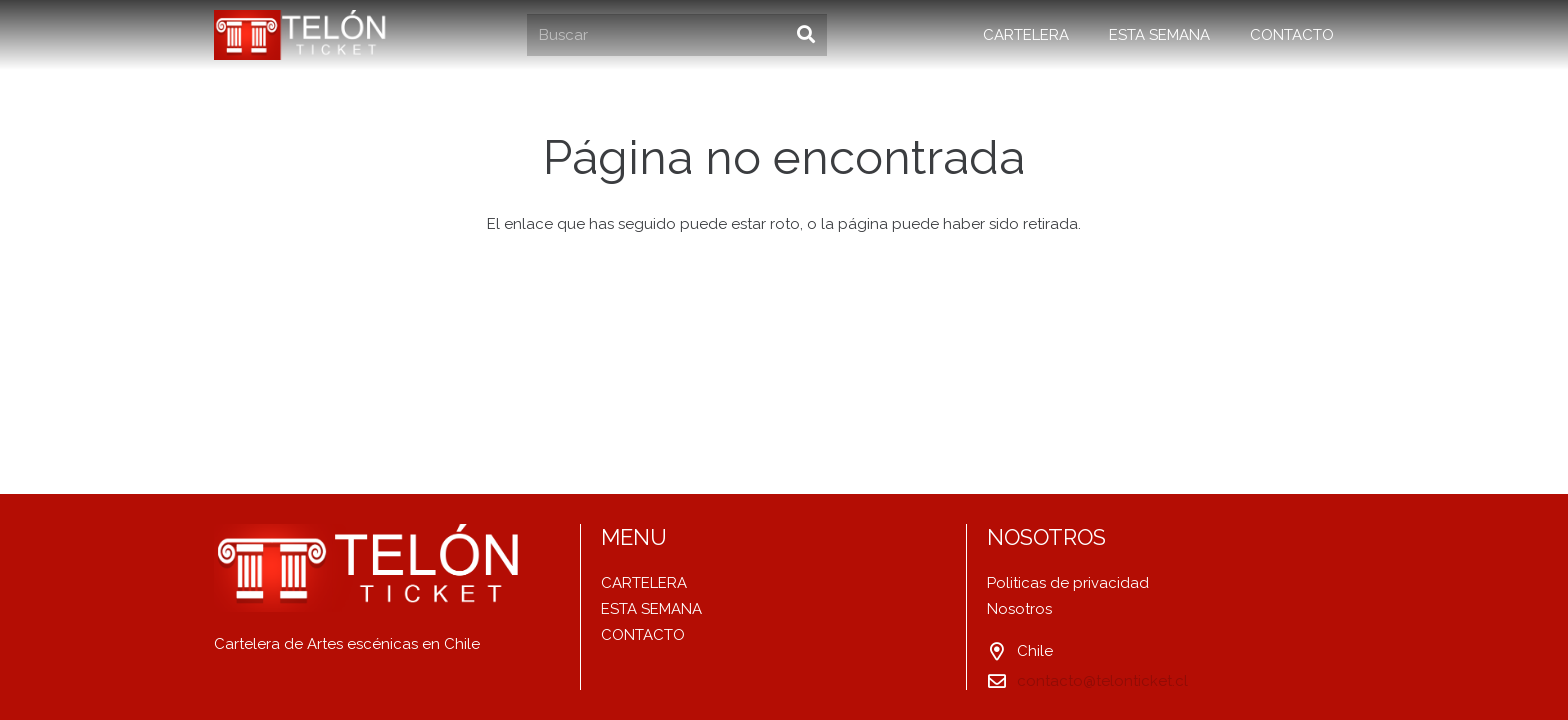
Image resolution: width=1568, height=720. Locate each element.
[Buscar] (677, 35)
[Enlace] (303, 35)
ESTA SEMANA (651, 609)
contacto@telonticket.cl (1102, 681)
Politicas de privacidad (1068, 583)
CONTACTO (643, 635)
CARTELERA (644, 583)
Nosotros (1019, 609)
